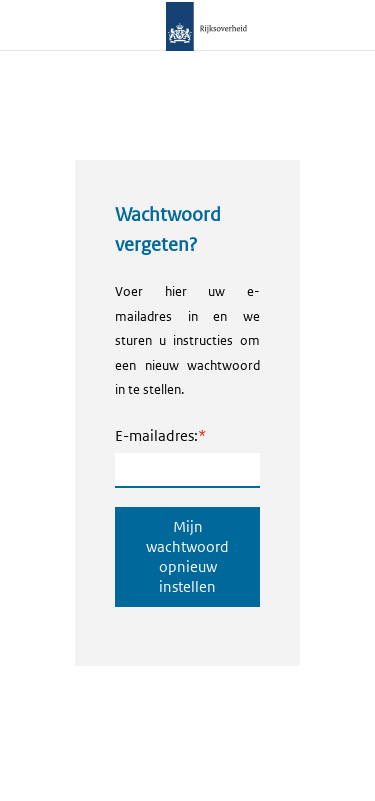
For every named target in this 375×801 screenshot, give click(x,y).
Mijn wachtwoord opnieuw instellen (187, 556)
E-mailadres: (156, 435)
